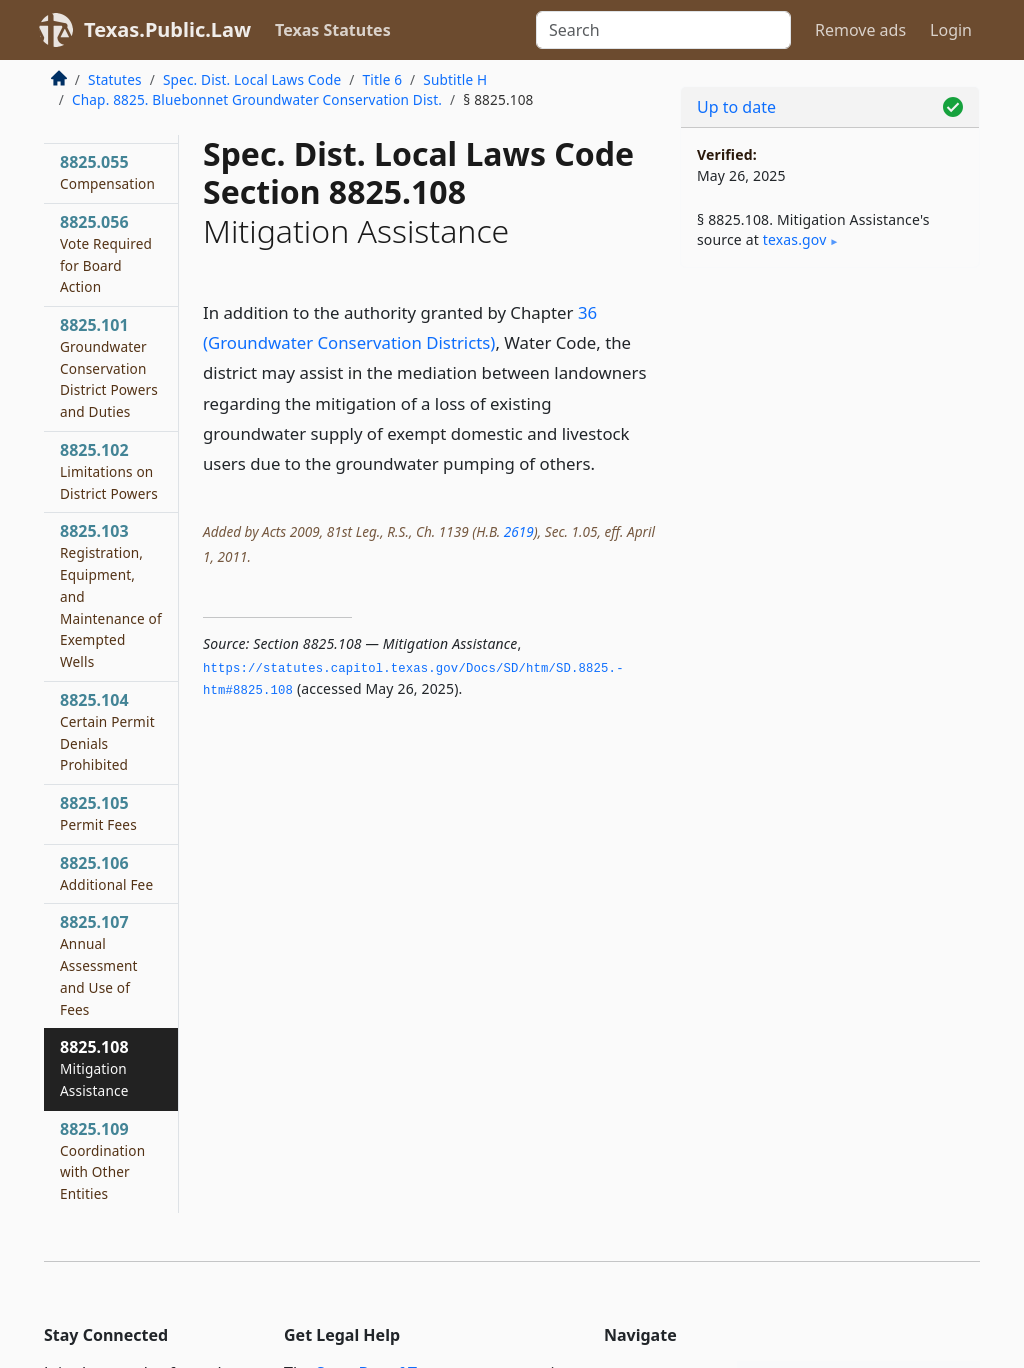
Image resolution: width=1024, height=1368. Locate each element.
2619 (519, 531)
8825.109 (102, 1160)
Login (951, 30)
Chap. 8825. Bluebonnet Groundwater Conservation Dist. (257, 99)
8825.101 (109, 367)
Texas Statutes (333, 30)
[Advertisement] (830, 421)
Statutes (115, 79)
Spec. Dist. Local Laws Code (252, 79)
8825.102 (109, 471)
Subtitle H (455, 79)
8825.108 (94, 1068)
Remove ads (860, 30)
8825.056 (106, 253)
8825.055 (107, 172)
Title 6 (383, 79)
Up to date (736, 107)
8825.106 (106, 873)
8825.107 (99, 964)
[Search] (663, 30)
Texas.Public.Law (167, 29)
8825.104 (107, 731)
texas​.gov (795, 239)
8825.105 (98, 813)
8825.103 (111, 595)
